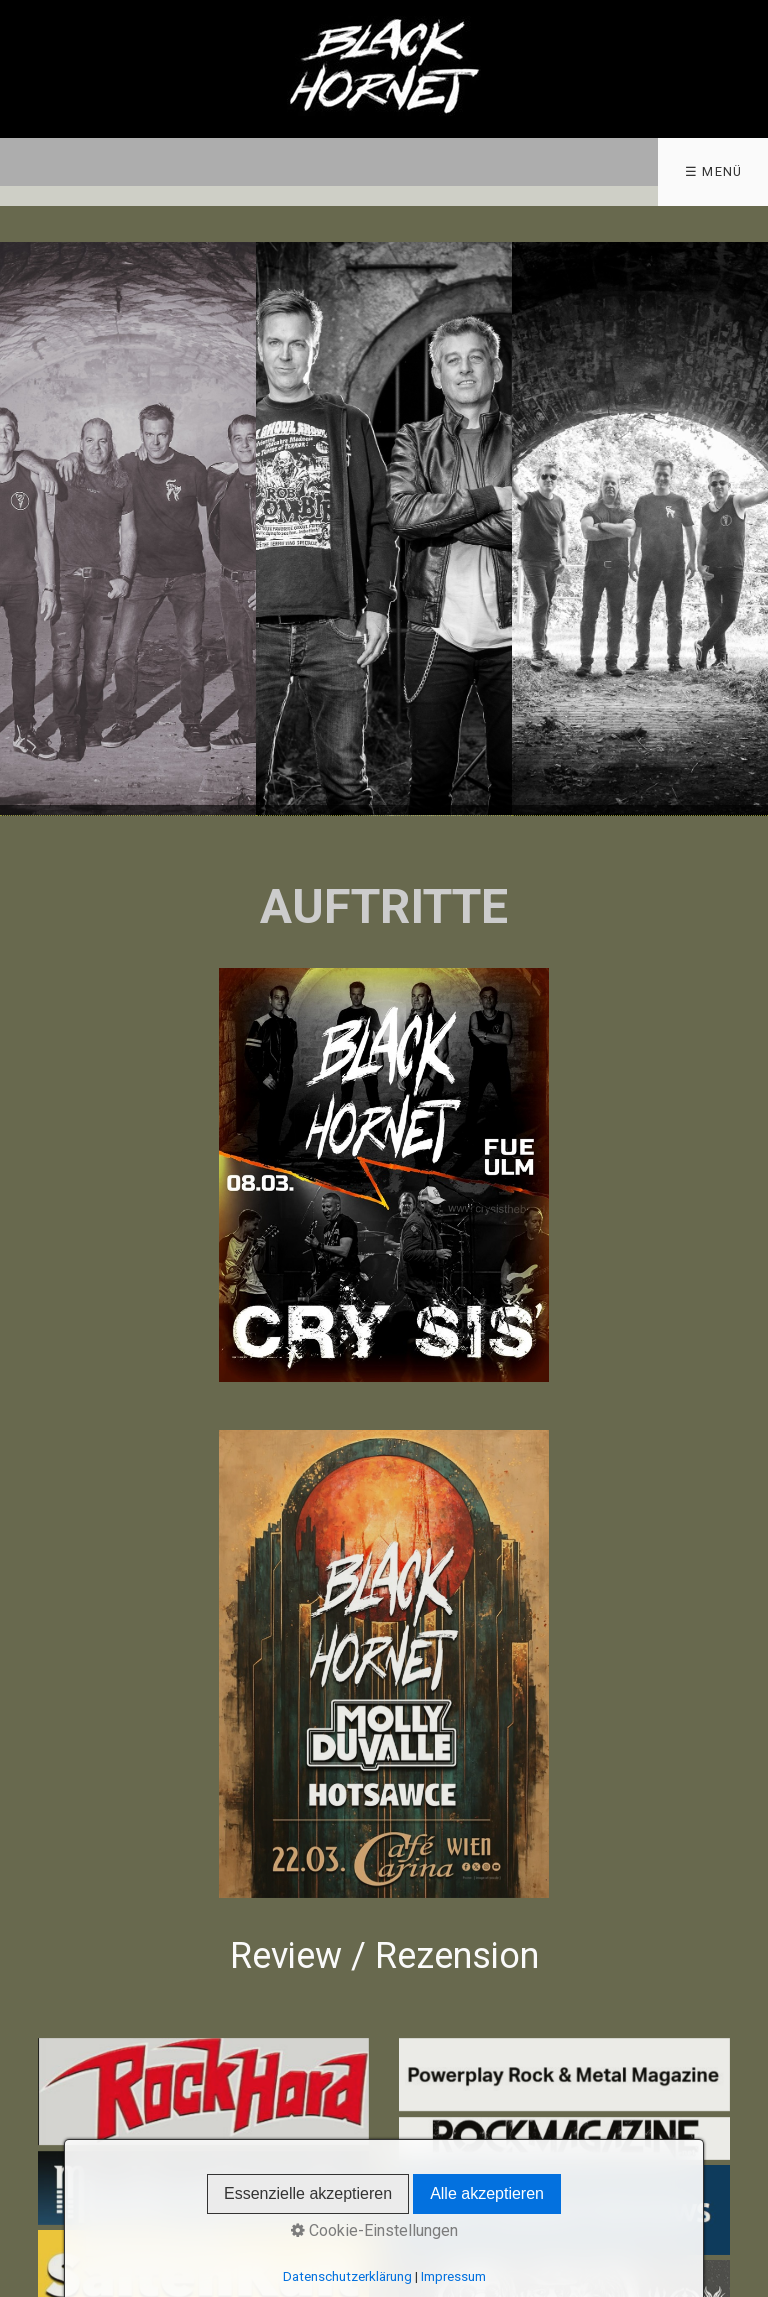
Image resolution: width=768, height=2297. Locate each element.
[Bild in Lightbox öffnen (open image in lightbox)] (384, 1175)
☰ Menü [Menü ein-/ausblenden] (714, 171)
